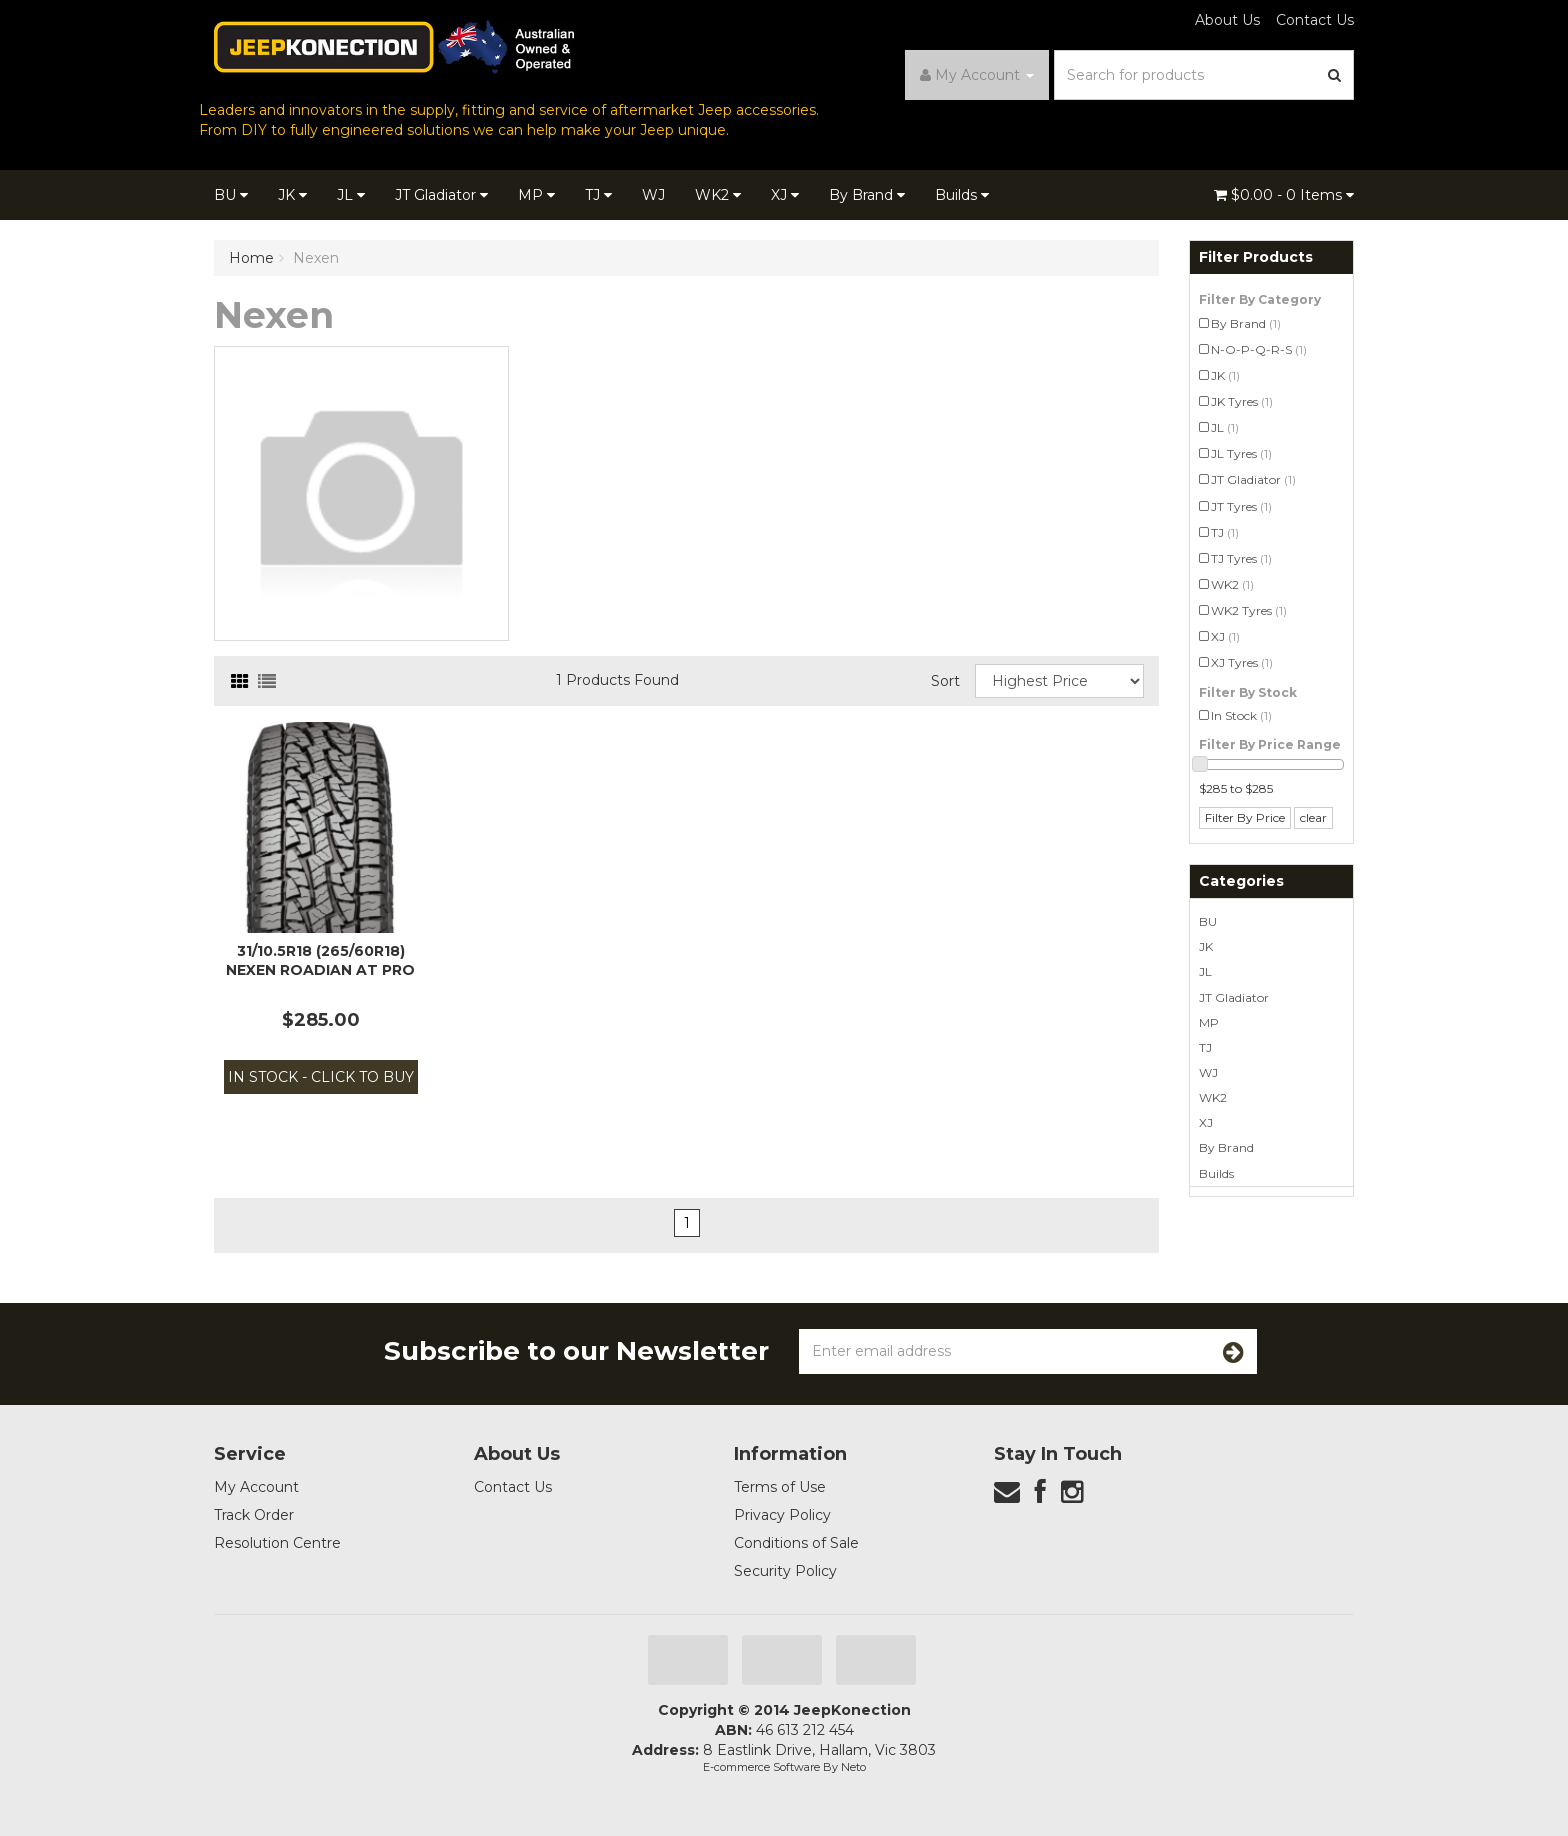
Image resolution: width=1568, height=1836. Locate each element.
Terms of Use (780, 1487)
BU (231, 195)
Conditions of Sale (796, 1543)
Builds (962, 195)
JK (292, 195)
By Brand (867, 195)
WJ (653, 195)
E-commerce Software (761, 1767)
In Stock (1241, 715)
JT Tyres (1241, 506)
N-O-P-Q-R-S (1259, 349)
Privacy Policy (782, 1515)
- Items (1284, 195)
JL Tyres (1241, 453)
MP (536, 195)
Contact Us (1315, 20)
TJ (598, 195)
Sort (945, 681)
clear (1313, 817)
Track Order (254, 1515)
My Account (256, 1487)
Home (251, 258)
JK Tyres (1242, 401)
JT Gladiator (441, 195)
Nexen (316, 258)
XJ (785, 195)
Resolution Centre (277, 1543)
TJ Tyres (1241, 558)
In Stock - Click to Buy (321, 1077)
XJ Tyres (1242, 662)
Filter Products (1256, 257)
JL (351, 195)
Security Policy (785, 1571)
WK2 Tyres (1249, 610)
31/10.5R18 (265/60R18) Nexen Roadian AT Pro (320, 960)
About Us (1227, 20)
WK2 (718, 195)
